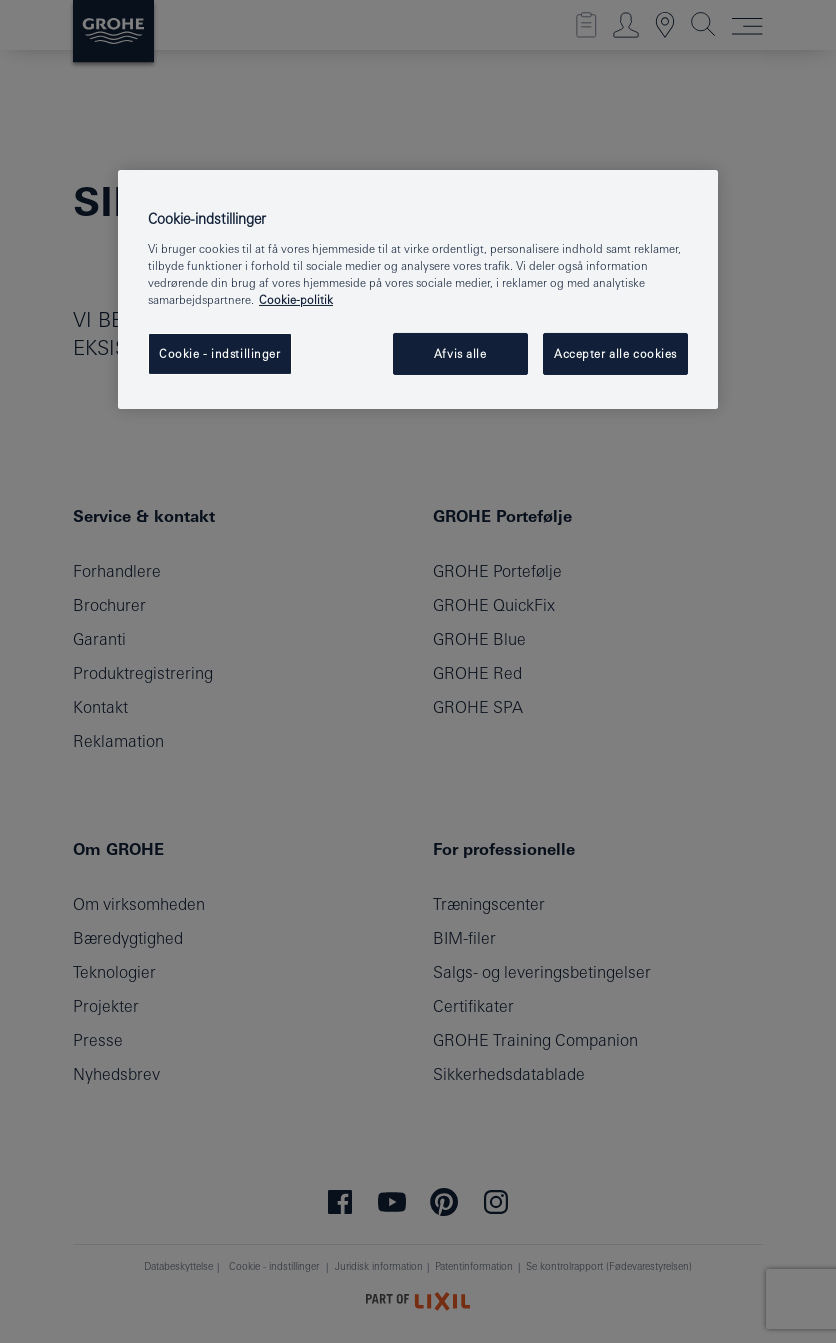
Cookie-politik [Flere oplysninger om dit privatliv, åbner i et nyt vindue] (296, 299)
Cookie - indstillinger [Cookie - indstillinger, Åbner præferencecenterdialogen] (220, 353)
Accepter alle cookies (615, 353)
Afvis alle (460, 353)
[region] (418, 289)
